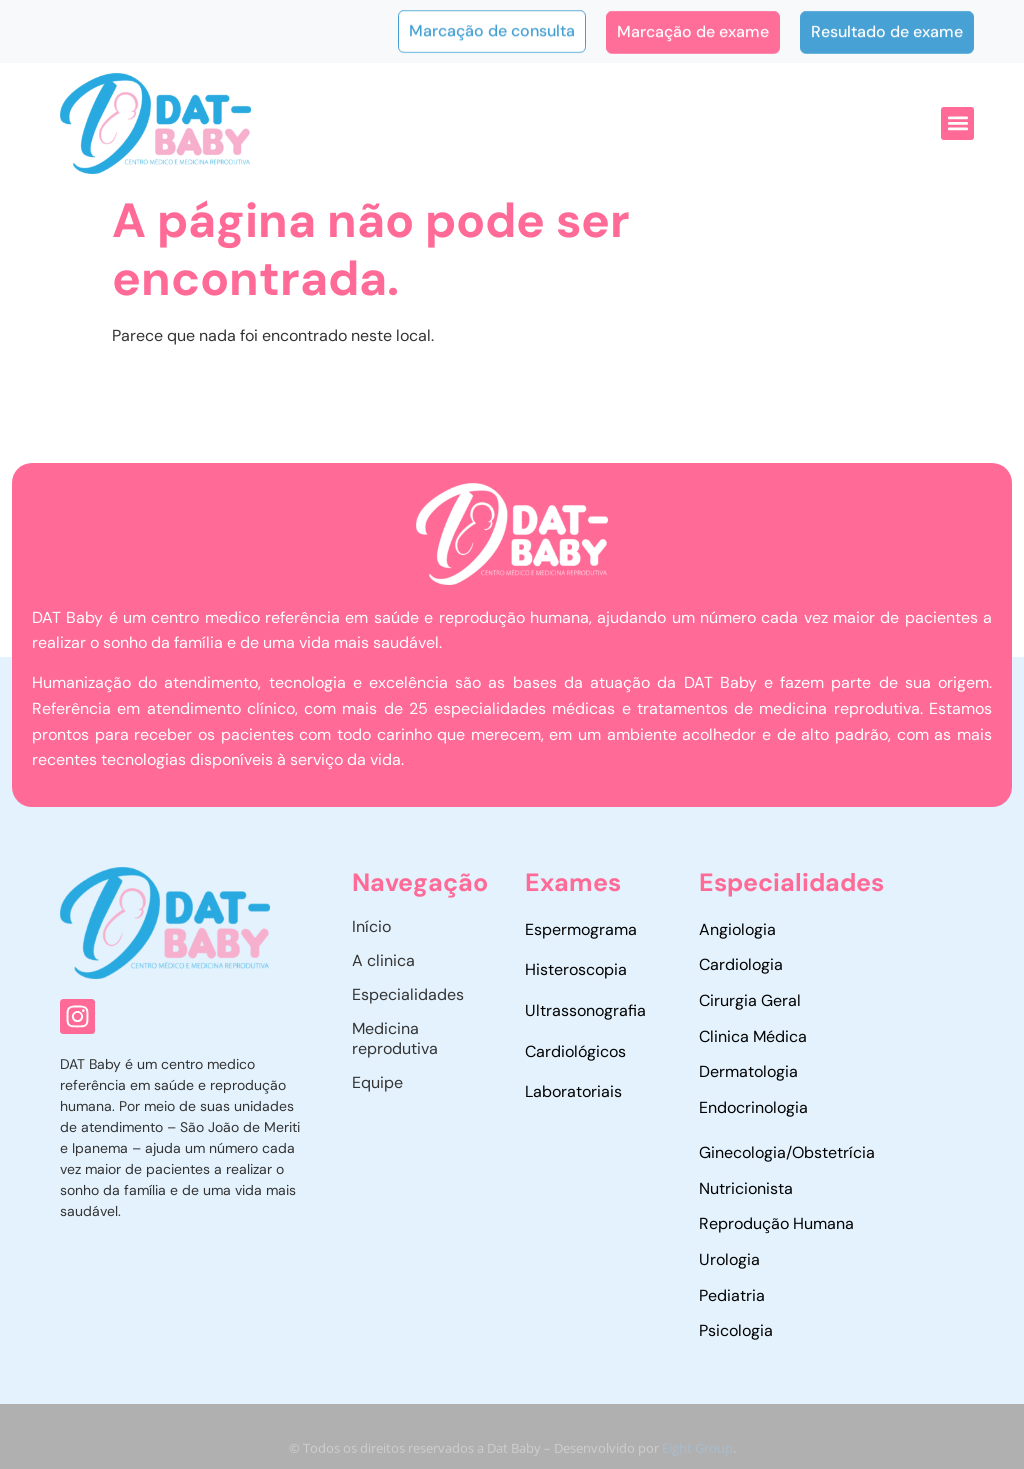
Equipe (377, 1082)
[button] (957, 123)
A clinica (383, 960)
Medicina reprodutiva (395, 1038)
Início (371, 926)
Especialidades (408, 994)
